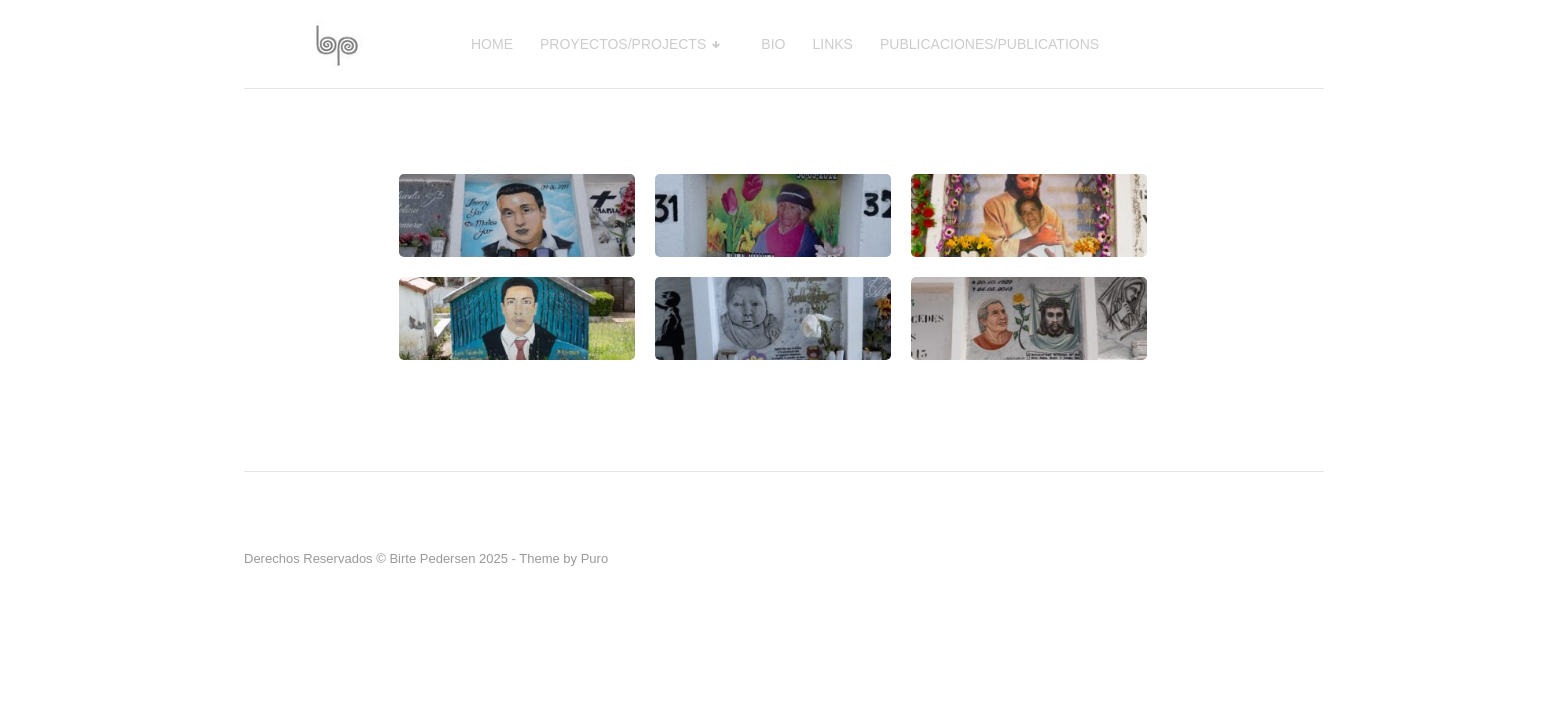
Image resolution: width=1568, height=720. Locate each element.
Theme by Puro (563, 558)
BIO (773, 44)
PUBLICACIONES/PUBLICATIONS (989, 44)
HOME (492, 44)
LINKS (833, 44)
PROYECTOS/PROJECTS (623, 44)
